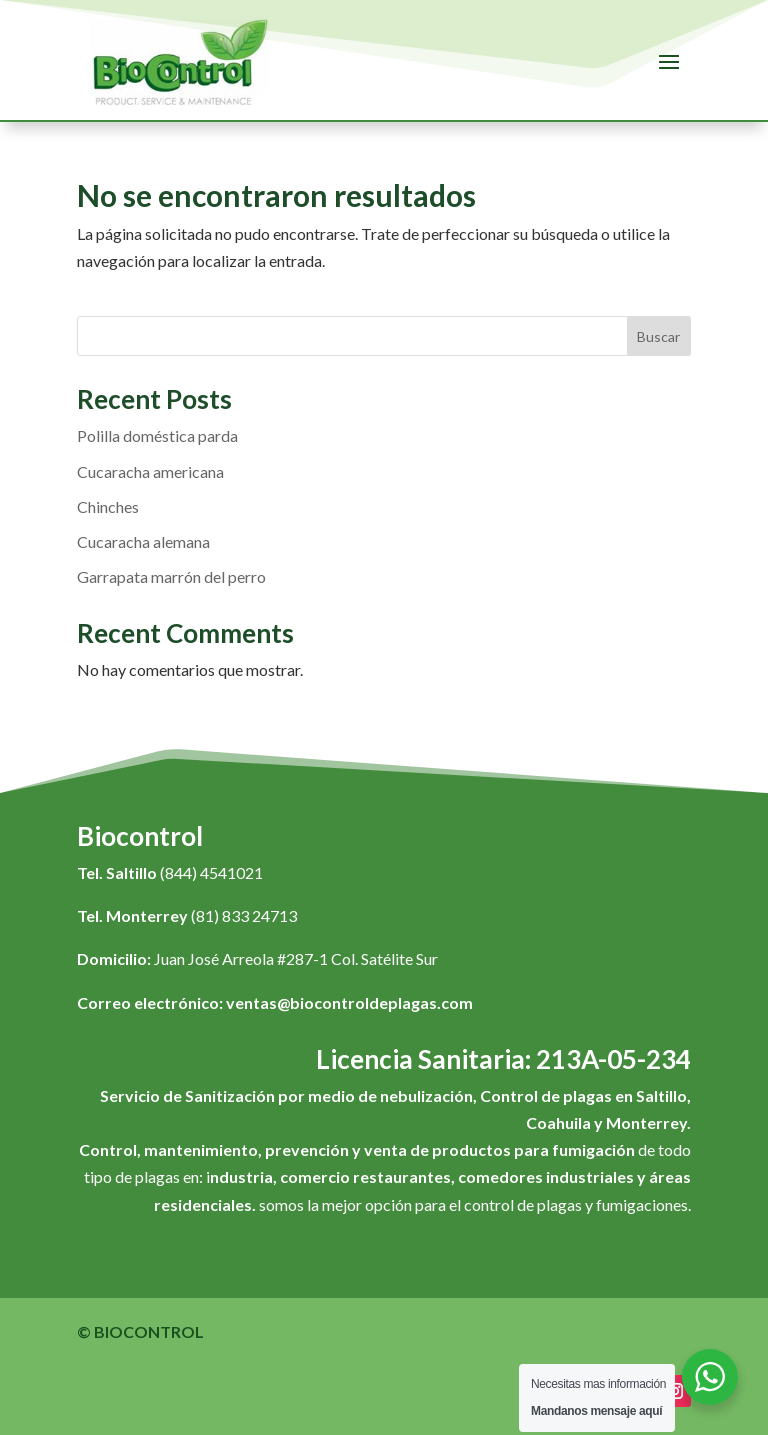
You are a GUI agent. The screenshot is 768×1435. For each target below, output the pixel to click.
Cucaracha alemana (143, 541)
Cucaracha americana (150, 471)
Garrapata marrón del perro (171, 576)
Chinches (108, 506)
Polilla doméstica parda (157, 435)
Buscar (658, 336)
